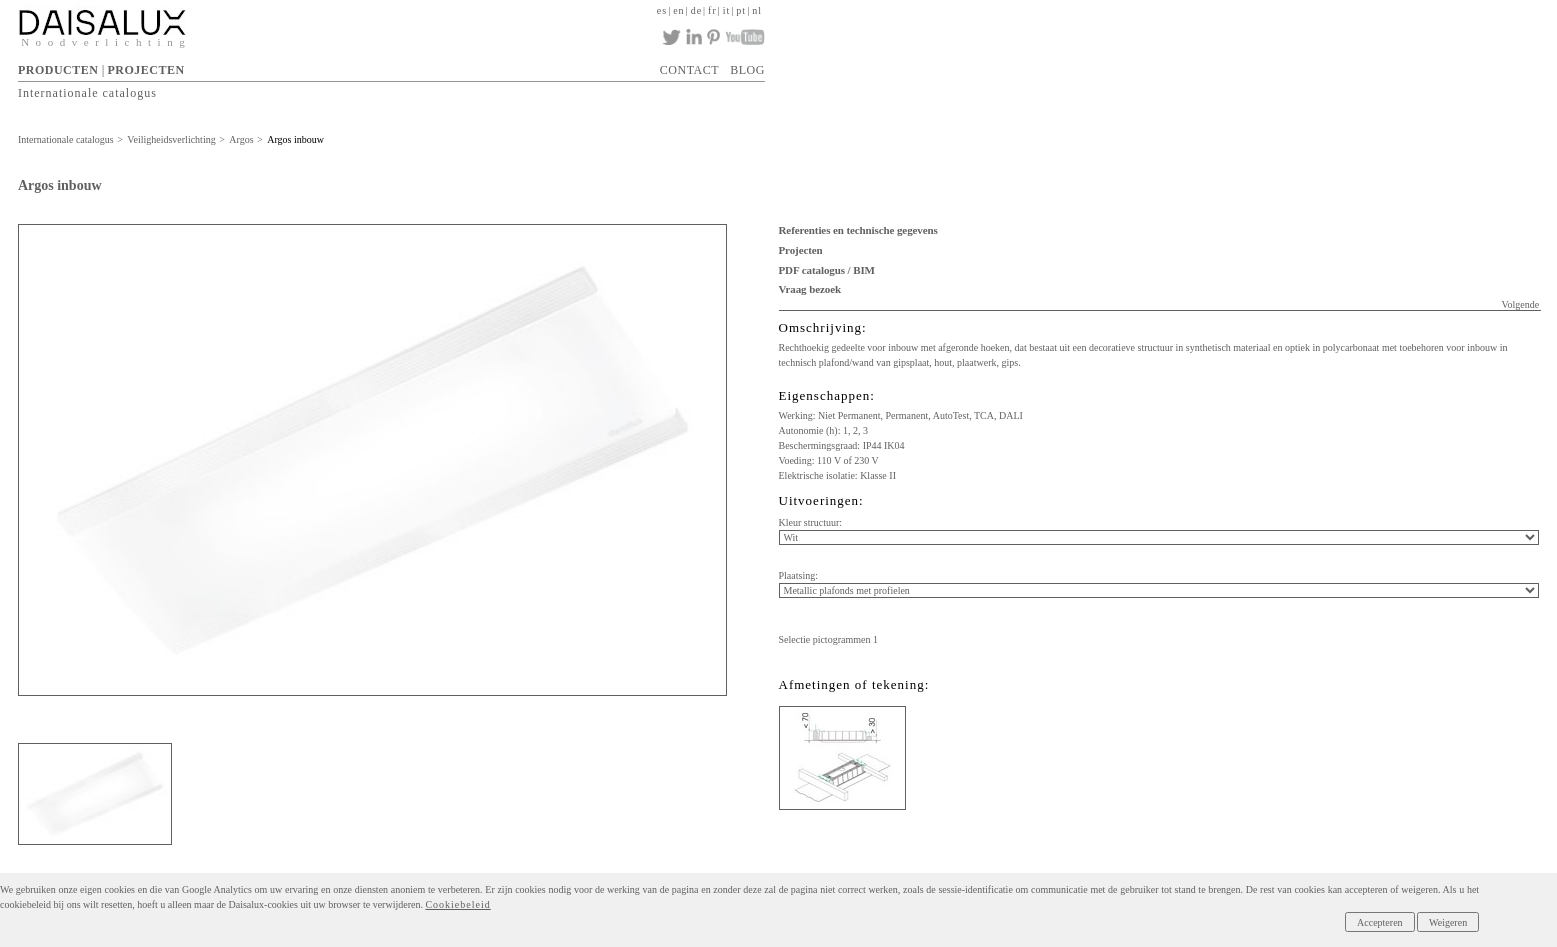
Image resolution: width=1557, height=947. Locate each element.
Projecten (801, 250)
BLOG (747, 70)
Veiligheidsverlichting (171, 139)
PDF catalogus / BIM (827, 270)
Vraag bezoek (810, 289)
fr (712, 10)
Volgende (1521, 304)
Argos (241, 139)
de (696, 10)
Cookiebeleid (457, 904)
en (678, 10)
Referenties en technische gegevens (858, 230)
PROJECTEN (146, 70)
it (727, 10)
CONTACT (689, 70)
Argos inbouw (295, 139)
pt (741, 10)
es (662, 10)
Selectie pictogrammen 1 (828, 639)
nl (757, 10)
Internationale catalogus (87, 93)
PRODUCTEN (58, 70)
